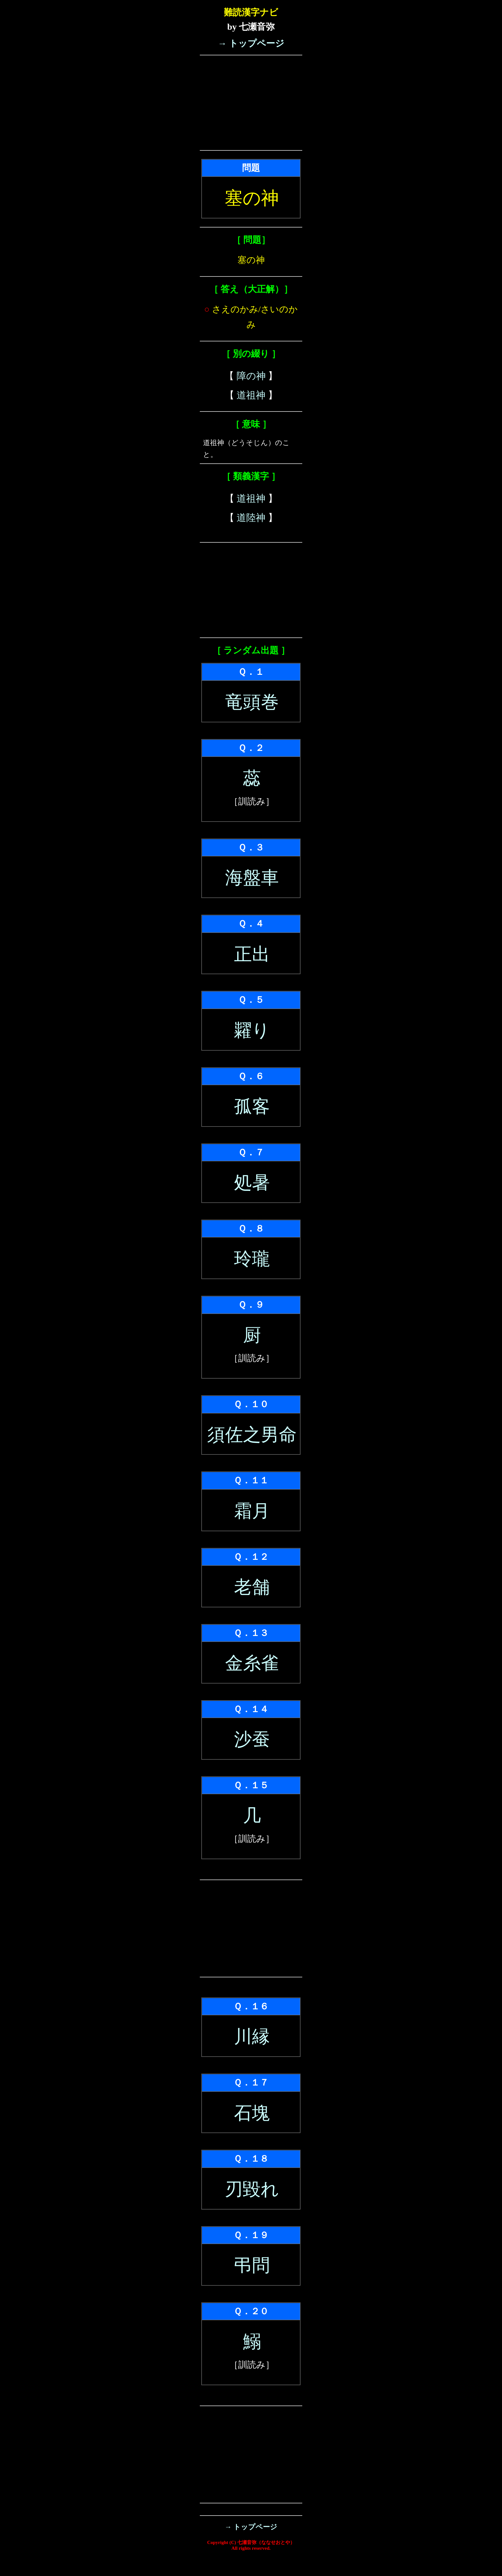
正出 (252, 954)
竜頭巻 (252, 702)
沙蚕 (252, 1739)
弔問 (252, 2265)
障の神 (251, 376)
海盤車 (252, 878)
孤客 (252, 1106)
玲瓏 (252, 1259)
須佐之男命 (252, 1435)
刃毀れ (252, 2189)
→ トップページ (251, 43)
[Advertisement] (251, 103)
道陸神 (251, 517)
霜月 (252, 1511)
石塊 (252, 2113)
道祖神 (251, 395)
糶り (252, 1030)
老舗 (252, 1587)
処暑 (252, 1182)
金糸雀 (252, 1663)
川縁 (252, 2036)
